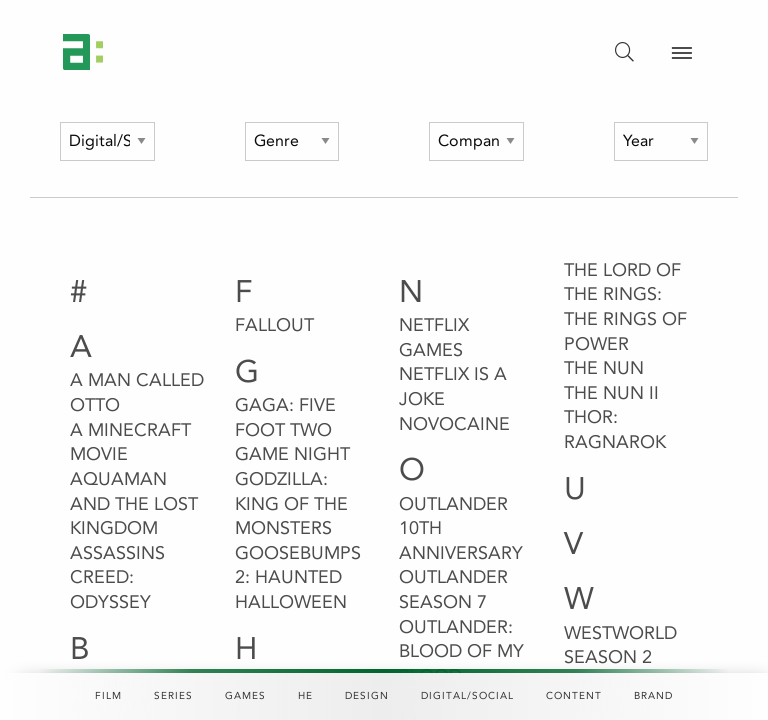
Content (574, 696)
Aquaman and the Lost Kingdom (134, 503)
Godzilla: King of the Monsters (291, 503)
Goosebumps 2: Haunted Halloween (298, 577)
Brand (653, 696)
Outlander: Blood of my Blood (461, 651)
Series (173, 696)
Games (245, 696)
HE (305, 696)
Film (108, 696)
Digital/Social (467, 696)
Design (367, 696)
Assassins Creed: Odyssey (117, 577)
